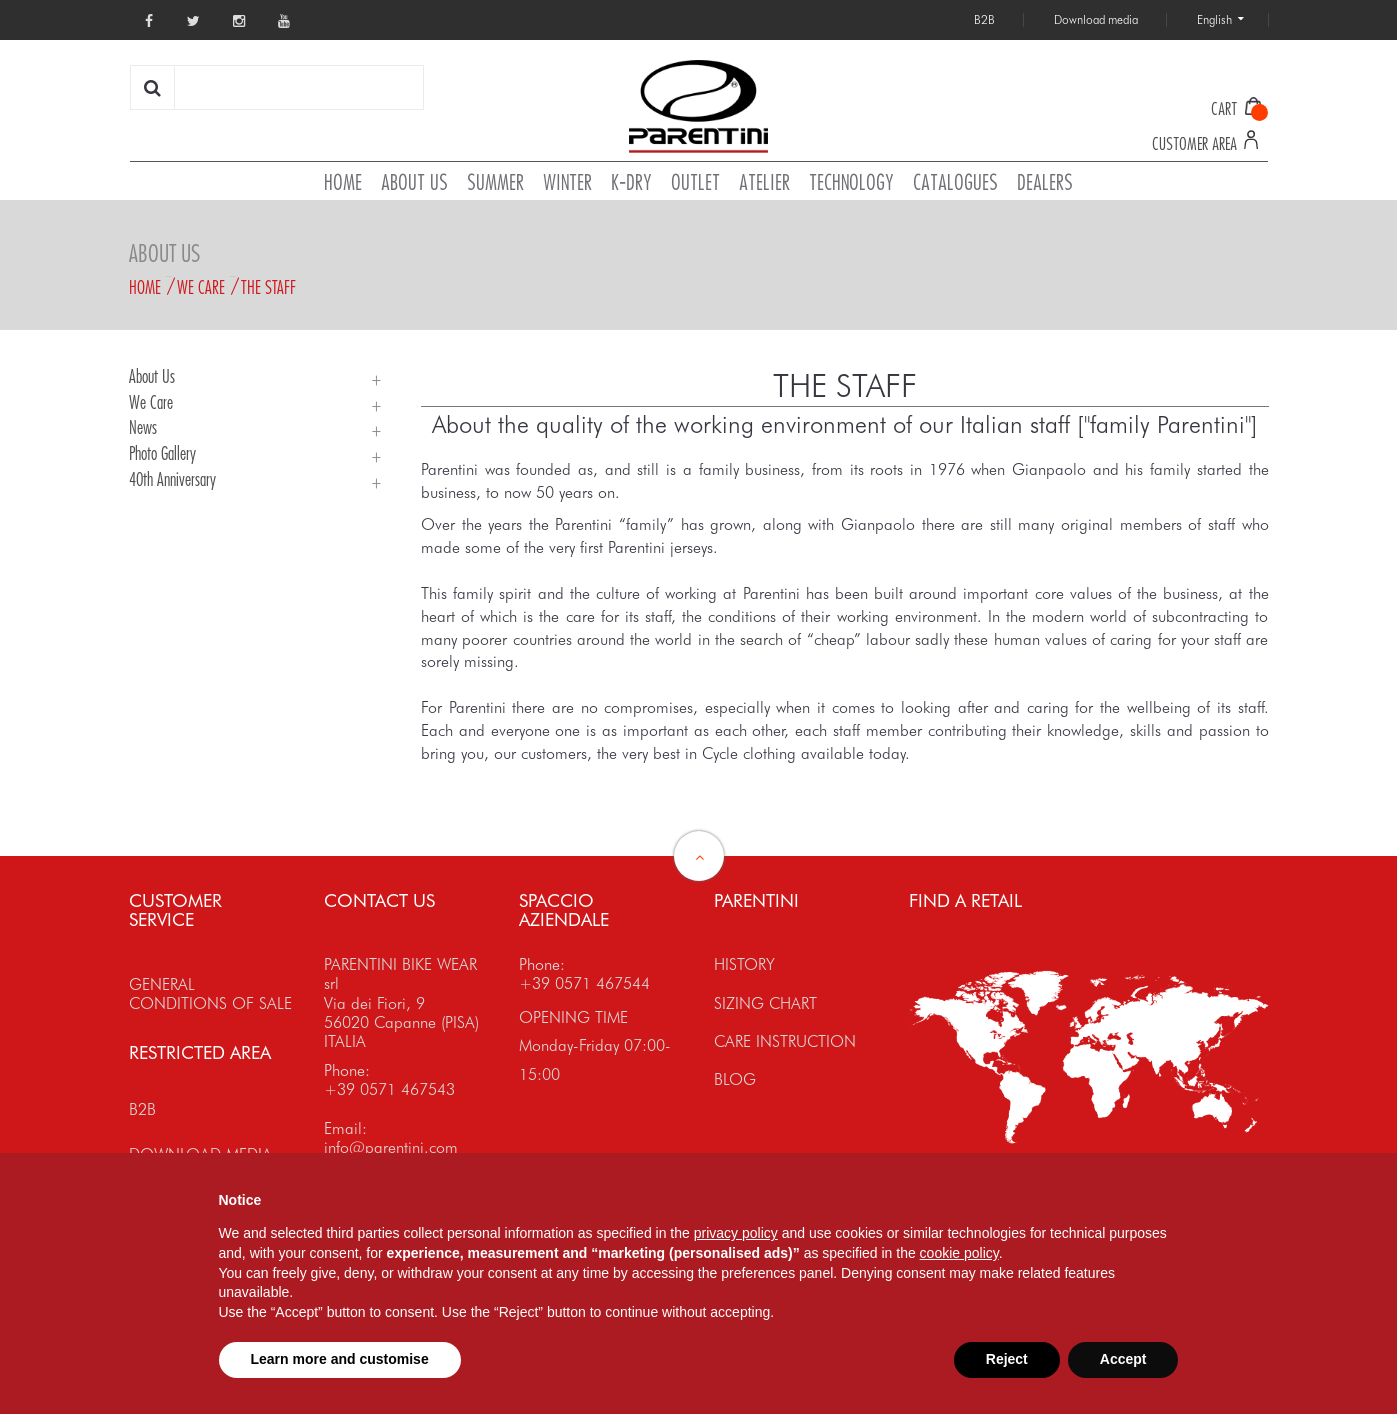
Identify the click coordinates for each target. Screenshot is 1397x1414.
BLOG (735, 1079)
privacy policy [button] (736, 1233)
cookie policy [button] (959, 1253)
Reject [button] (1007, 1359)
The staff (268, 287)
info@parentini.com (391, 1147)
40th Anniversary (172, 479)
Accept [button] (1123, 1359)
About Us (152, 376)
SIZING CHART (765, 1003)
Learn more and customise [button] (340, 1359)
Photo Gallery (162, 453)
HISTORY (744, 964)
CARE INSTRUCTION (785, 1041)
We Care (201, 287)
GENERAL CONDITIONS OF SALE (210, 994)
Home (145, 287)
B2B (142, 1109)
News (143, 427)
